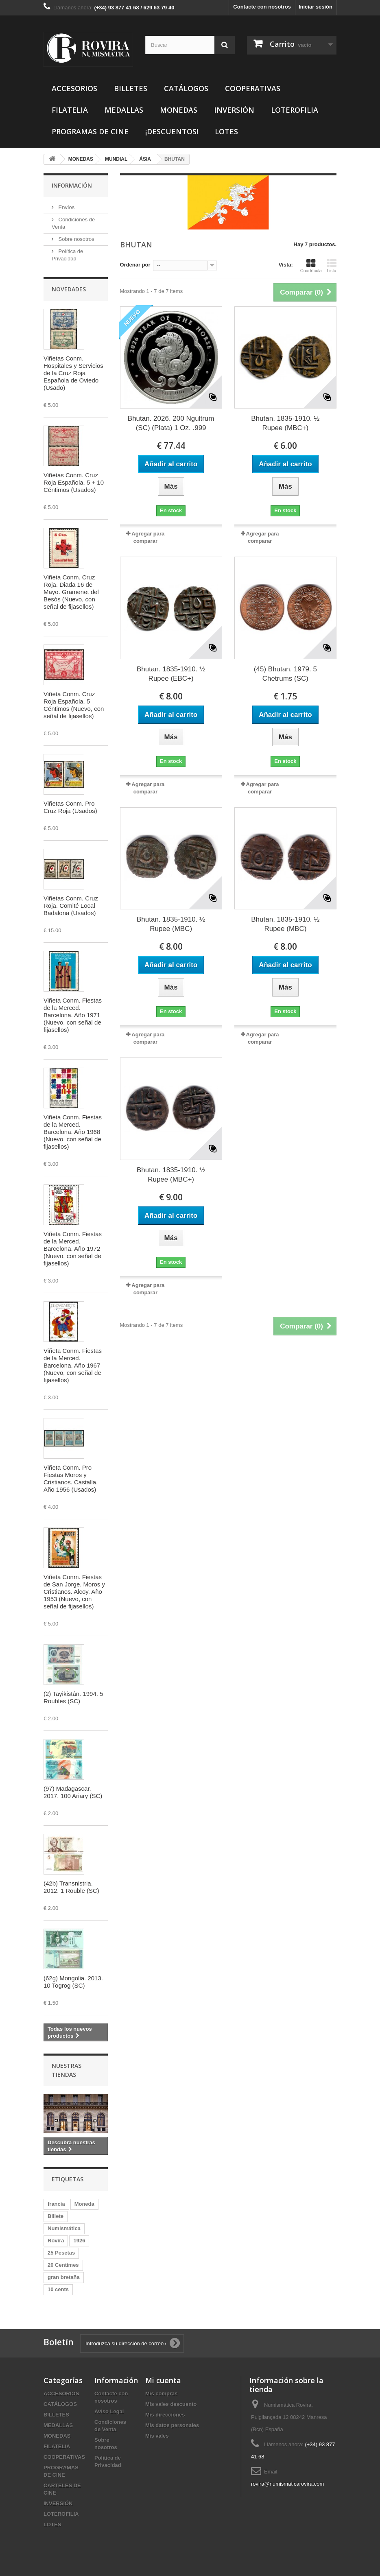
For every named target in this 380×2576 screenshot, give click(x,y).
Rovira (56, 2240)
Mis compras (161, 2393)
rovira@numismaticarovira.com (287, 2484)
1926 (79, 2240)
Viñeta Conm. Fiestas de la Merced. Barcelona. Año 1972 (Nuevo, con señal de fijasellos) (73, 1248)
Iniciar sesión (315, 7)
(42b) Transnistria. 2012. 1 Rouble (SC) (71, 1887)
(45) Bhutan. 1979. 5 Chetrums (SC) (285, 673)
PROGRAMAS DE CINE (90, 131)
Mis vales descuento (171, 2404)
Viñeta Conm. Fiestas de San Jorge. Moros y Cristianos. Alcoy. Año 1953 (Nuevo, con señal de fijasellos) (74, 1591)
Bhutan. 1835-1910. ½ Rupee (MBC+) (285, 423)
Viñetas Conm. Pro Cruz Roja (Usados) (70, 807)
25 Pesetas (61, 2253)
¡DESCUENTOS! (171, 131)
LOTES (226, 131)
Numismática (64, 2228)
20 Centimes (63, 2265)
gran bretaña (64, 2277)
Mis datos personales (172, 2425)
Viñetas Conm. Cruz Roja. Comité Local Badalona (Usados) (71, 905)
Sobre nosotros (75, 239)
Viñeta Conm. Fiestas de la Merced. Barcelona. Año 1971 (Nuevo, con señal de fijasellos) (73, 1015)
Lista (331, 265)
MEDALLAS (124, 110)
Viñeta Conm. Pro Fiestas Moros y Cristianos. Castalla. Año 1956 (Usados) (71, 1478)
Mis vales (157, 2436)
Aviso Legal (109, 2411)
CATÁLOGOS (186, 88)
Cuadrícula (311, 265)
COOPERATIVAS (252, 88)
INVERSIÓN (234, 110)
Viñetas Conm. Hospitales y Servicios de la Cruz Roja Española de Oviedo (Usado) (73, 373)
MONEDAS (178, 110)
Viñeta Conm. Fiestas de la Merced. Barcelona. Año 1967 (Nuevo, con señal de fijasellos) (73, 1365)
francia (56, 2204)
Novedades (69, 289)
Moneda (84, 2204)
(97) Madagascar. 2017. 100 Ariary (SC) (73, 1792)
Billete (55, 2216)
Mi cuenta (163, 2380)
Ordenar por (135, 265)
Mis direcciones (165, 2415)
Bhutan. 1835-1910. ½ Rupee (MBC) (171, 924)
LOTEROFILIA (294, 110)
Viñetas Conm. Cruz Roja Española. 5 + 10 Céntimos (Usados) (74, 482)
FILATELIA (70, 110)
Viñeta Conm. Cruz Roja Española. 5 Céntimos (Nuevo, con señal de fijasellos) (74, 704)
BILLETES (130, 88)
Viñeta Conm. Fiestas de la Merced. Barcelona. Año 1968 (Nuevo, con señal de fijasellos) (73, 1132)
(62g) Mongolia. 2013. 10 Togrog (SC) (73, 1982)
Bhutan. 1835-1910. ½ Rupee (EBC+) (171, 673)
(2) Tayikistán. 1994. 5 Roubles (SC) (73, 1697)
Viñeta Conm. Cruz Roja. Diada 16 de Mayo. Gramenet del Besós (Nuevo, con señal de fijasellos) (71, 592)
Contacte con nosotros (262, 7)
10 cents (58, 2289)
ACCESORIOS (74, 88)
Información (72, 185)
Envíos (65, 207)
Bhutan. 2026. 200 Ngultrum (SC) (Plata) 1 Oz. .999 (171, 423)
